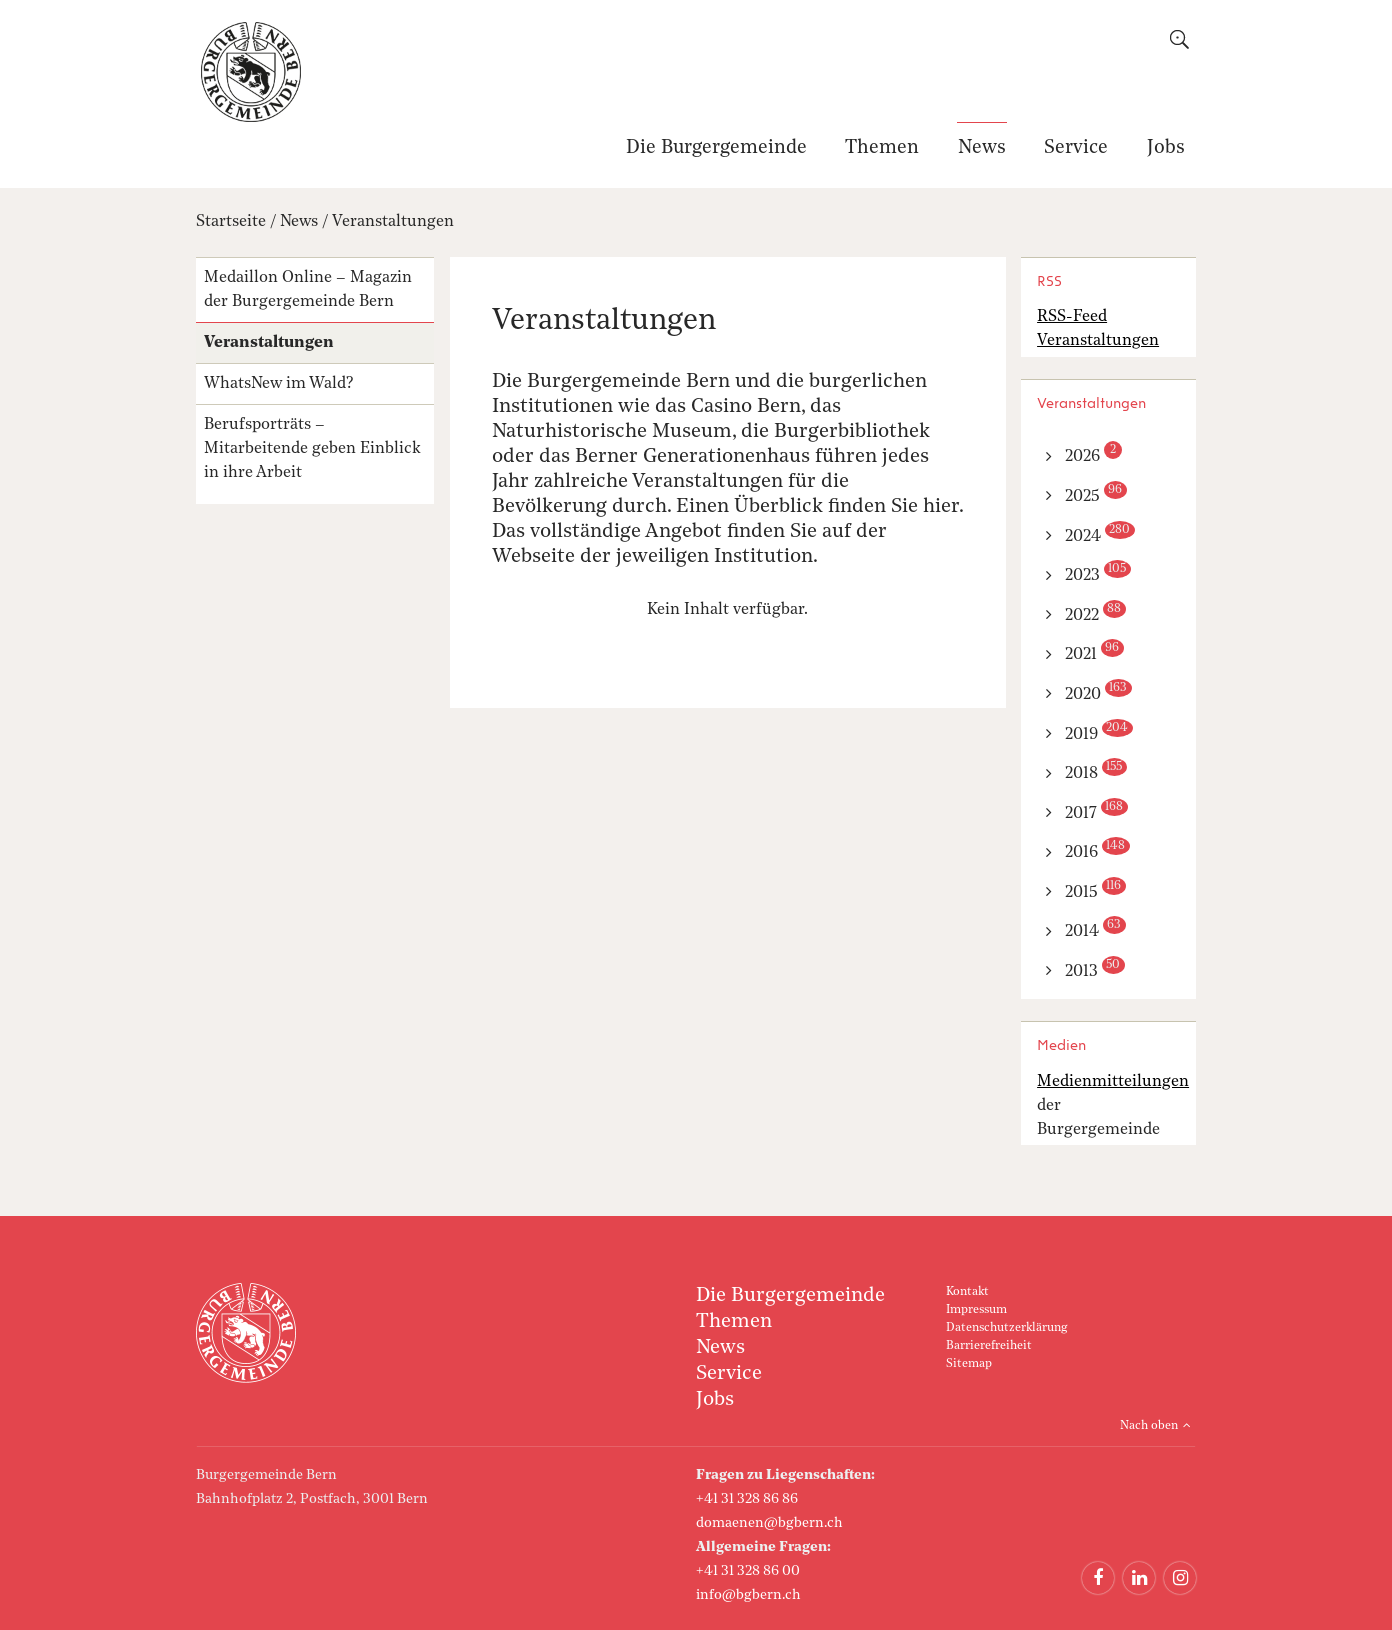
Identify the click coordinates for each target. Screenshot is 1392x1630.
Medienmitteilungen (1113, 1082)
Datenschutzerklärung (1006, 1328)
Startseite (231, 222)
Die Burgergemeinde (716, 148)
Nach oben (1149, 1426)
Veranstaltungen (393, 222)
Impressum (976, 1310)
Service (1076, 148)
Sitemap (969, 1364)
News (982, 148)
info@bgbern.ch (748, 1595)
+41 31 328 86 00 (748, 1571)
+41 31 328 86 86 (747, 1499)
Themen (882, 148)
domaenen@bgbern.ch (769, 1523)
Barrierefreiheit (989, 1346)
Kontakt (967, 1292)
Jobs (1166, 148)
